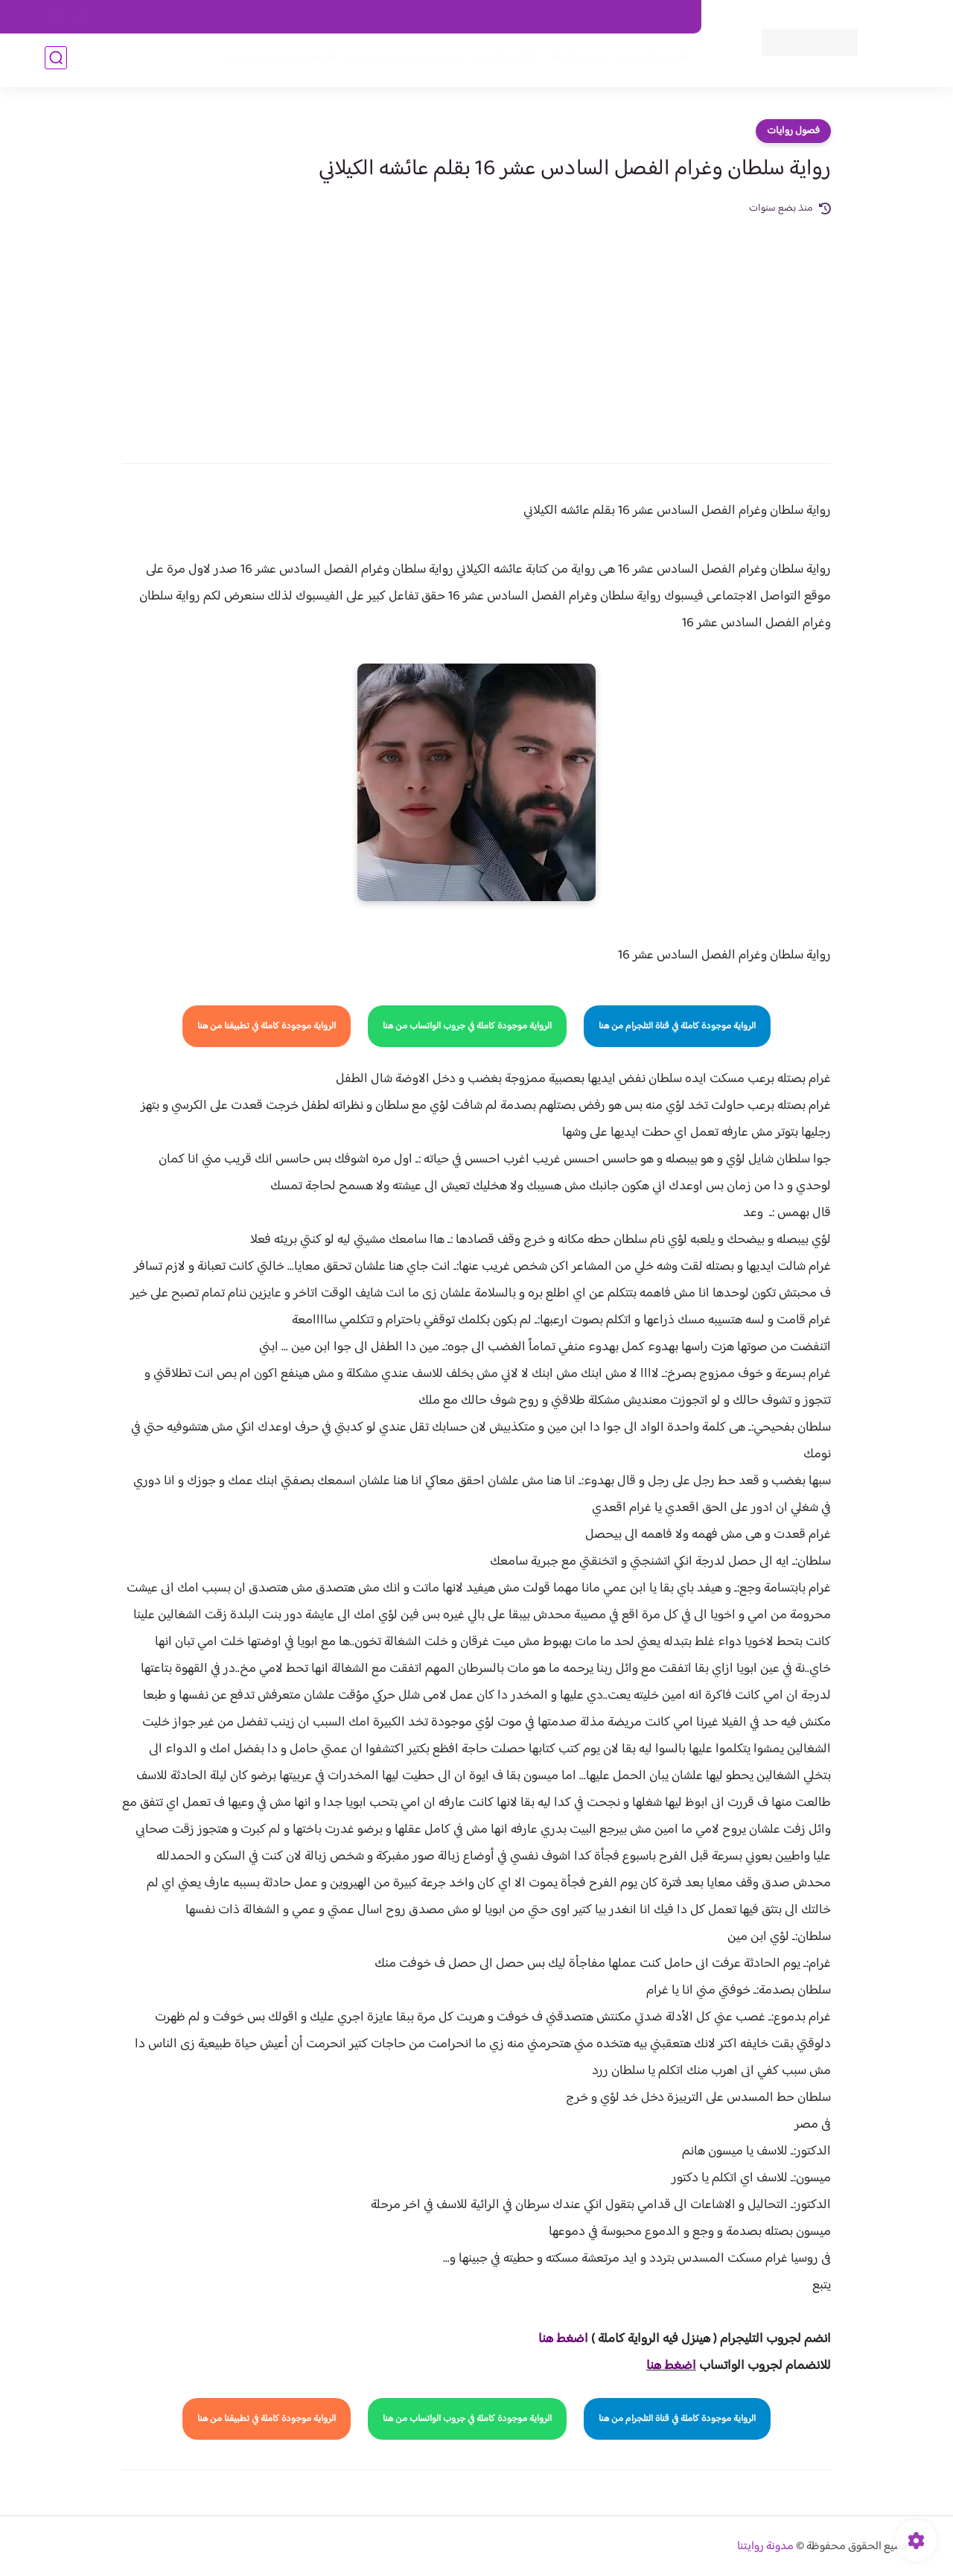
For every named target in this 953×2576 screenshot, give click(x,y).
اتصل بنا (667, 17)
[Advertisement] (476, 329)
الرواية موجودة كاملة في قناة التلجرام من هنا (677, 1026)
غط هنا (555, 2339)
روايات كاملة (576, 60)
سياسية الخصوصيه (386, 17)
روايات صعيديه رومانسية (403, 60)
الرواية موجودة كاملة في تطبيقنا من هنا (266, 1026)
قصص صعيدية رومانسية (276, 60)
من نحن (544, 17)
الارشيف (315, 17)
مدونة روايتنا (765, 2547)
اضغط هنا (671, 2366)
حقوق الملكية (605, 17)
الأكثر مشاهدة (504, 60)
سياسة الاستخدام (475, 17)
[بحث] (56, 60)
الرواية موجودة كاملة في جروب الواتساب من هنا (467, 1026)
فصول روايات (793, 131)
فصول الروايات (650, 60)
